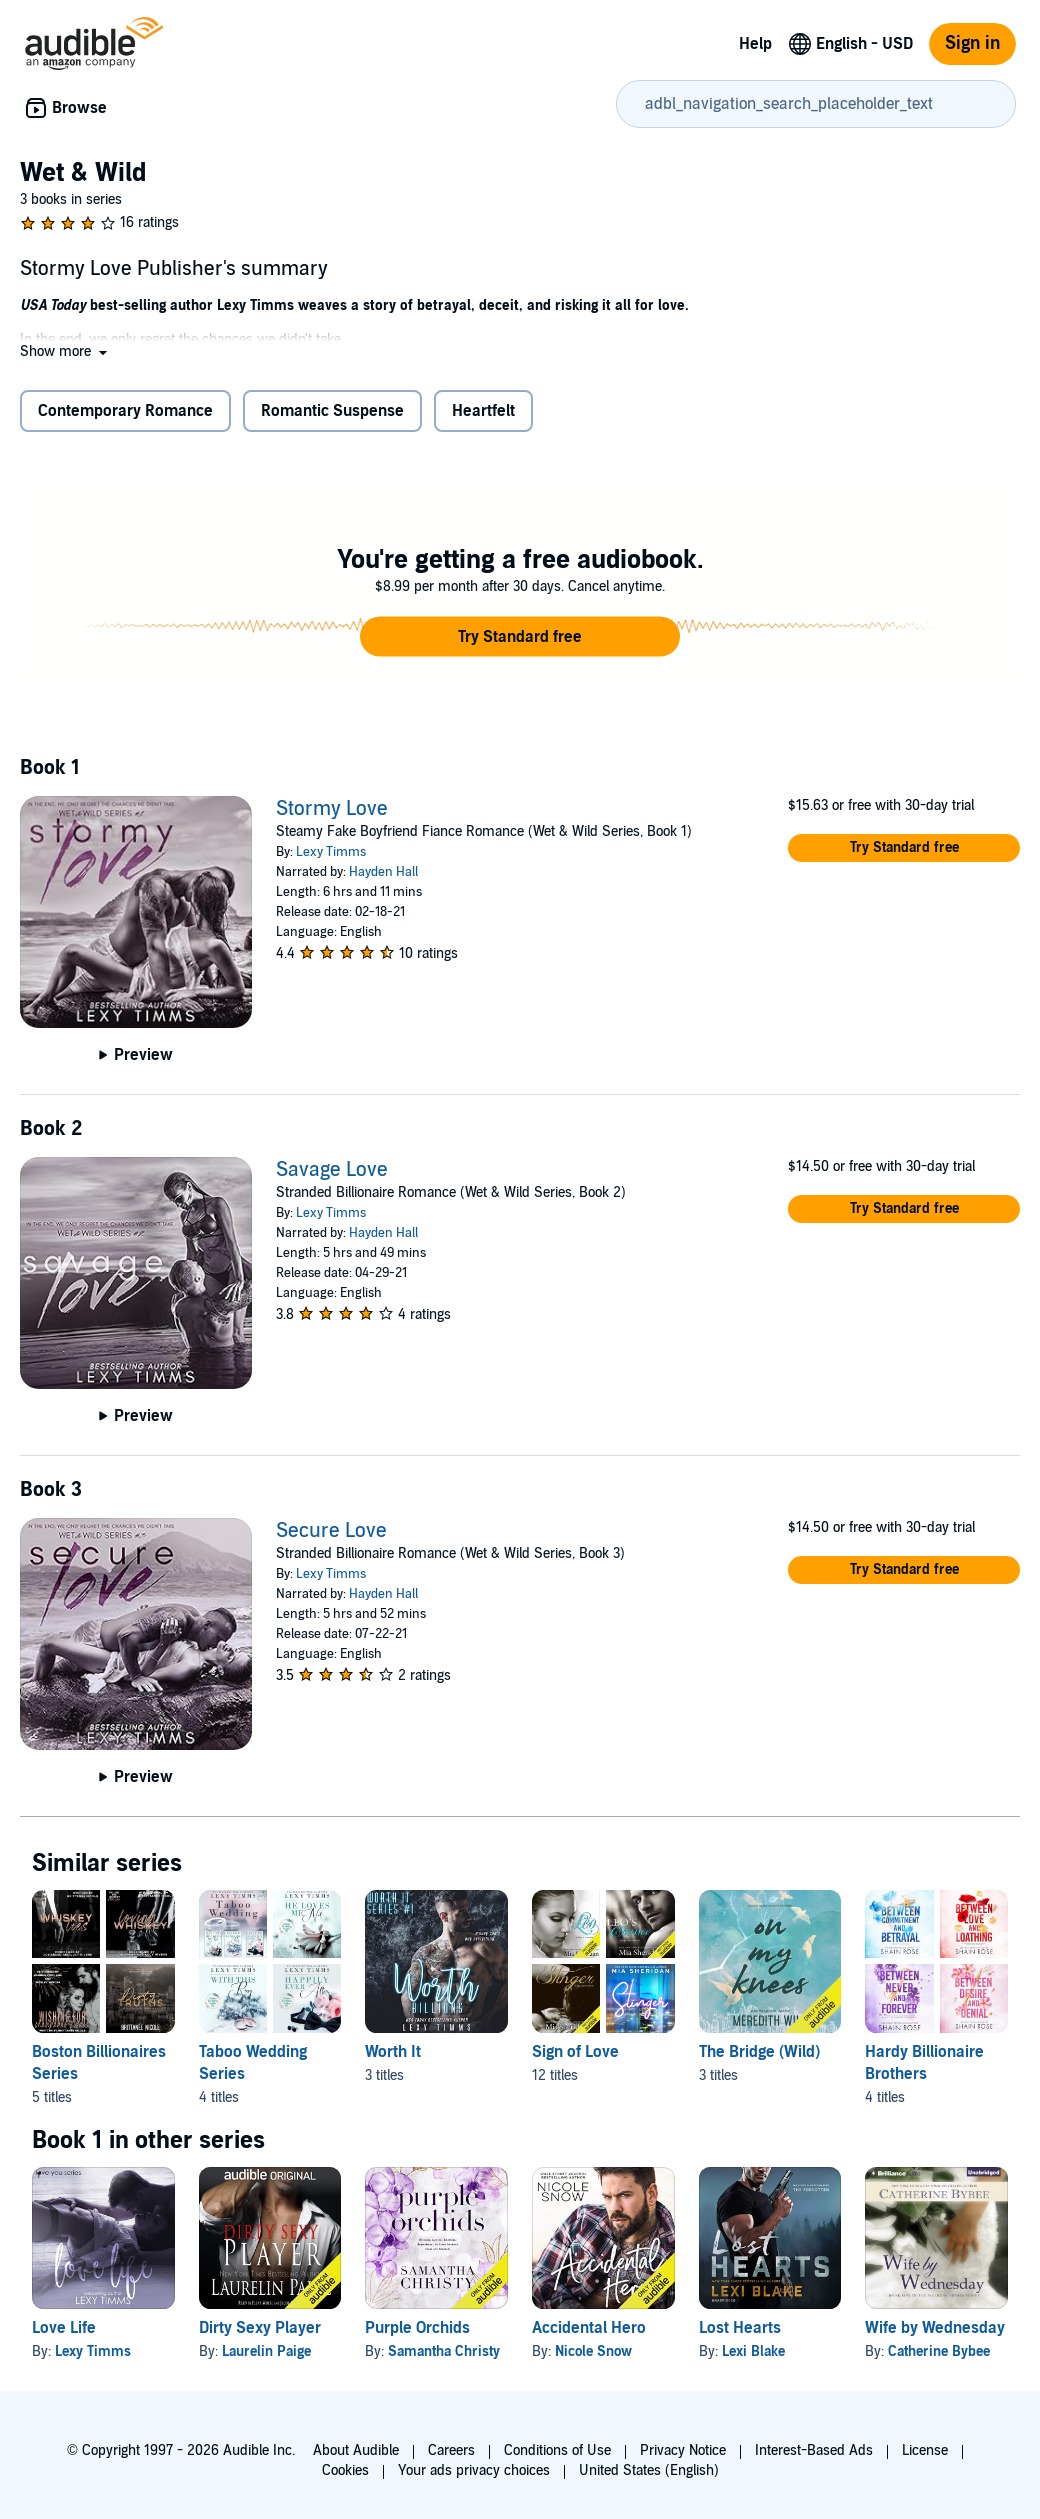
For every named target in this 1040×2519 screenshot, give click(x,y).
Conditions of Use (557, 2450)
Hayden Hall (383, 872)
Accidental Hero (589, 2328)
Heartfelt (483, 411)
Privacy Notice (683, 2450)
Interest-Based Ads (814, 2450)
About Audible (356, 2450)
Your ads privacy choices (474, 2470)
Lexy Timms (331, 852)
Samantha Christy (444, 2351)
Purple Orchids (417, 2328)
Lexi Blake (753, 2351)
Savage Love (332, 1170)
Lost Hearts (740, 2328)
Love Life (64, 2328)
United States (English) (649, 2470)
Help (755, 44)
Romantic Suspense (332, 411)
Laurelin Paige (266, 2351)
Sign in (972, 43)
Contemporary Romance (125, 411)
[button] (65, 351)
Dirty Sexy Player (260, 2328)
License (925, 2450)
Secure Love (331, 1531)
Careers (451, 2450)
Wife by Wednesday (935, 2328)
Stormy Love (332, 809)
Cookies (345, 2470)
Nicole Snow (593, 2351)
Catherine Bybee (939, 2351)
